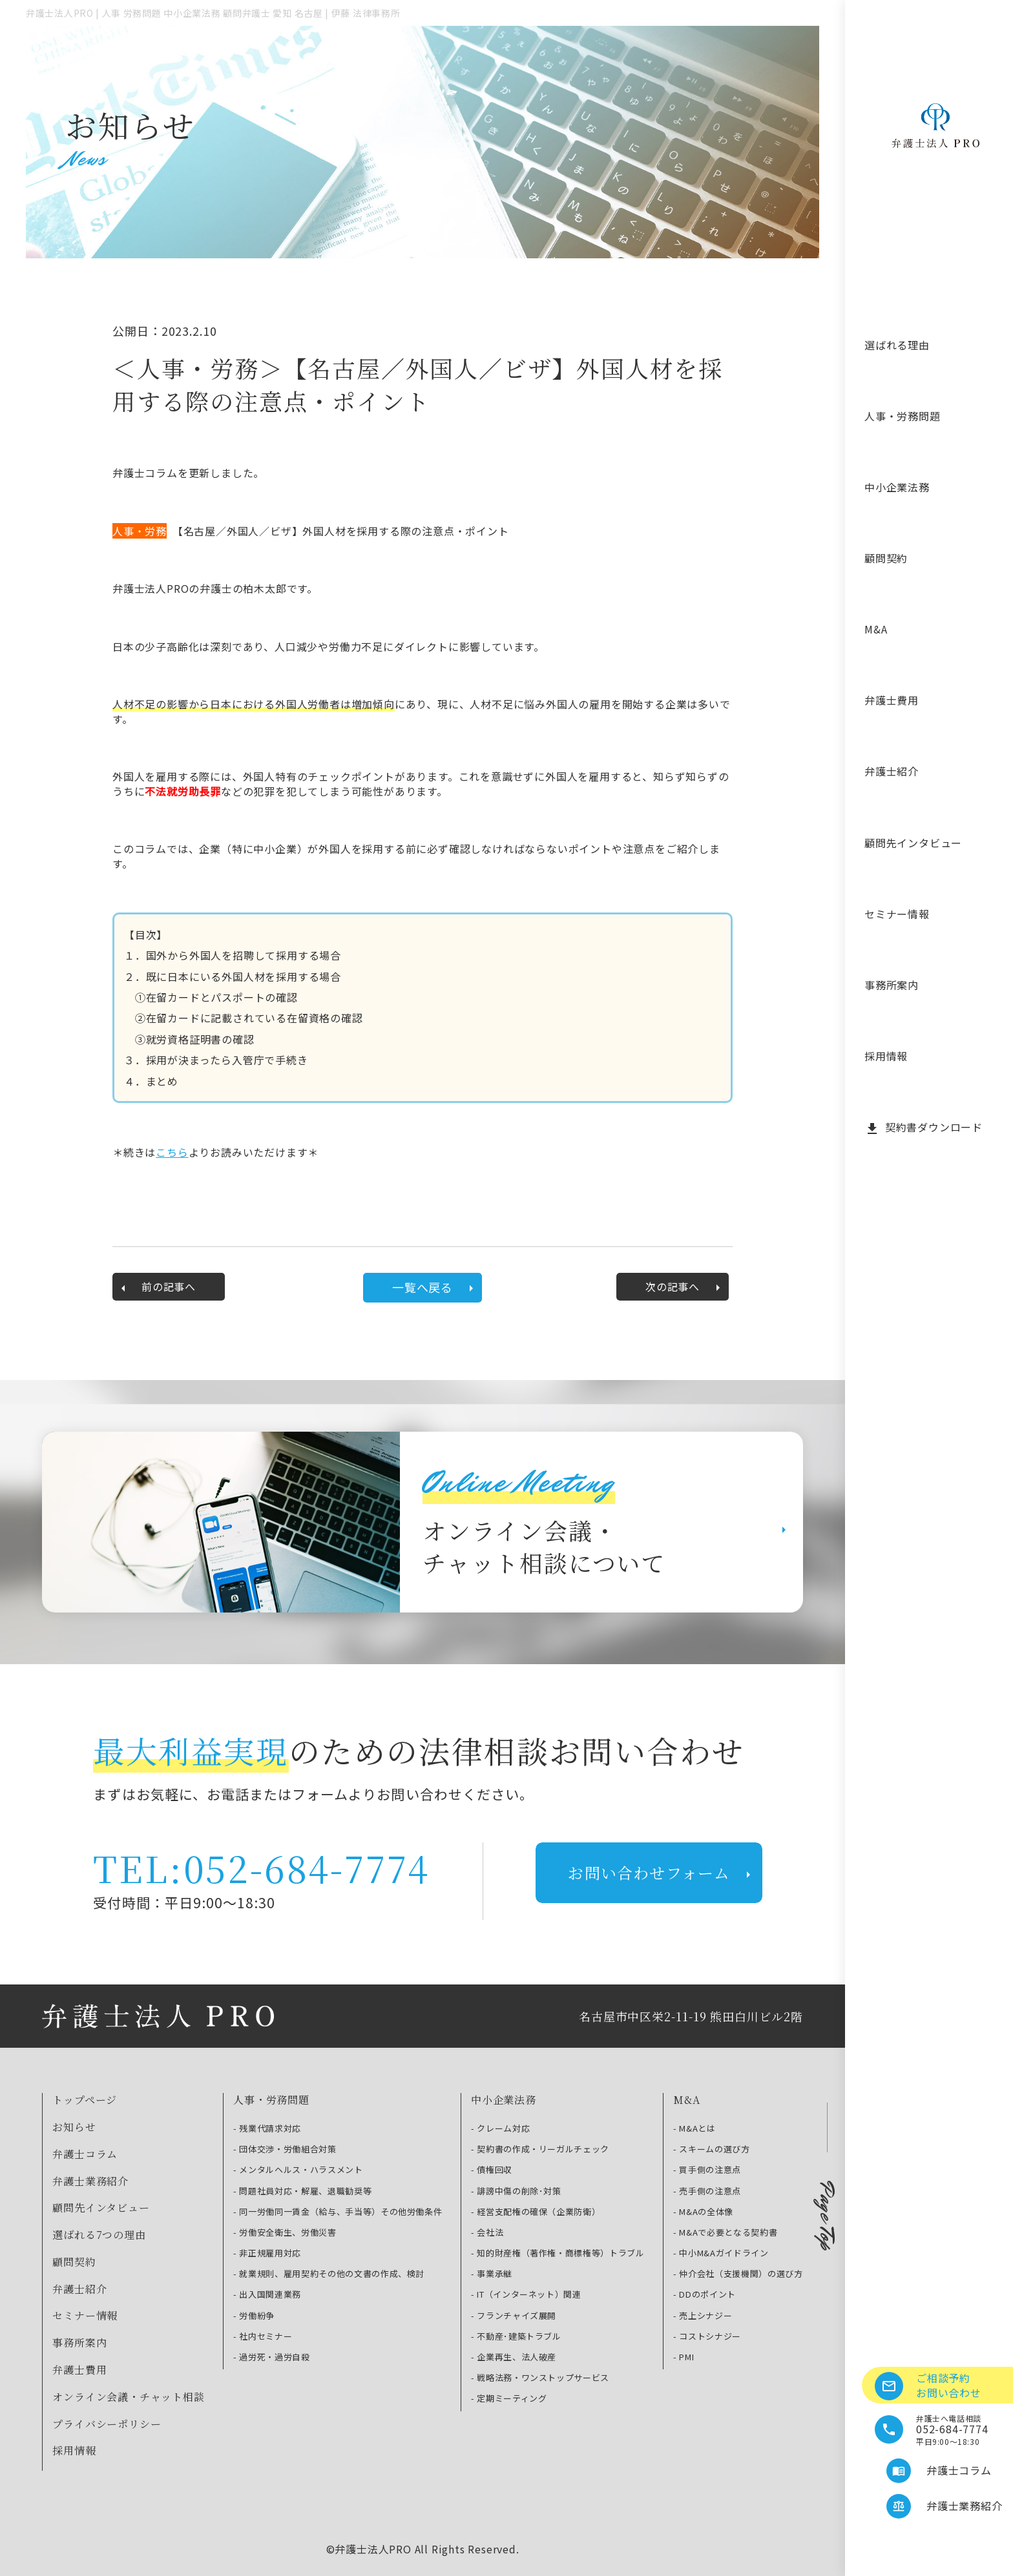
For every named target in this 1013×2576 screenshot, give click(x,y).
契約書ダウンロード (923, 1128)
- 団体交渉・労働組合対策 (284, 2149)
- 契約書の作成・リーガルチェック (540, 2149)
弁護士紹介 (891, 771)
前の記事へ (156, 1287)
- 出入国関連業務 (267, 2294)
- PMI (683, 2357)
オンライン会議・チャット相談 (128, 2397)
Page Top (827, 2216)
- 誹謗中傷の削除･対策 (516, 2191)
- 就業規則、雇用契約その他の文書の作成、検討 (328, 2274)
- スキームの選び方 (711, 2149)
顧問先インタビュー (913, 843)
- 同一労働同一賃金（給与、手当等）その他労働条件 (337, 2212)
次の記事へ (685, 1287)
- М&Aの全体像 (703, 2212)
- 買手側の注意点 (707, 2170)
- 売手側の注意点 (707, 2191)
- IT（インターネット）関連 (526, 2294)
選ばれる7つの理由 (98, 2235)
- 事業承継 (491, 2274)
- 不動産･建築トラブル (516, 2336)
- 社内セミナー (262, 2336)
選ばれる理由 (897, 345)
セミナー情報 (897, 914)
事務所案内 (891, 985)
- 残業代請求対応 (267, 2128)
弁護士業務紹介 (90, 2181)
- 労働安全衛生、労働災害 (284, 2232)
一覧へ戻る (435, 1287)
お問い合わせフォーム (661, 1872)
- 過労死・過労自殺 (271, 2357)
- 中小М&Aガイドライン (720, 2253)
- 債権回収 (491, 2170)
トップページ (84, 2100)
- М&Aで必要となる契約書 (725, 2232)
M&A (875, 629)
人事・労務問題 (902, 416)
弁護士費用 (891, 700)
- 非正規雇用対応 (267, 2253)
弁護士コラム (85, 2154)
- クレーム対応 (500, 2128)
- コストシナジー (707, 2336)
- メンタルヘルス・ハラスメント (297, 2170)
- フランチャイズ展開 (513, 2316)
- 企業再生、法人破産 (513, 2357)
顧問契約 (886, 558)
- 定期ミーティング (509, 2398)
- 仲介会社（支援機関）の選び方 (737, 2274)
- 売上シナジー (702, 2316)
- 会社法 (487, 2232)
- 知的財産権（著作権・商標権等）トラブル (558, 2253)
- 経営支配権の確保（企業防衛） (535, 2212)
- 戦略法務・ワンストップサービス (540, 2378)
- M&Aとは (694, 2128)
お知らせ (74, 2127)
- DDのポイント (704, 2294)
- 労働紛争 (254, 2316)
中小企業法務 (897, 487)
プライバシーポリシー (106, 2424)
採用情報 (886, 1056)
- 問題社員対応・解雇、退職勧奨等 (302, 2191)
